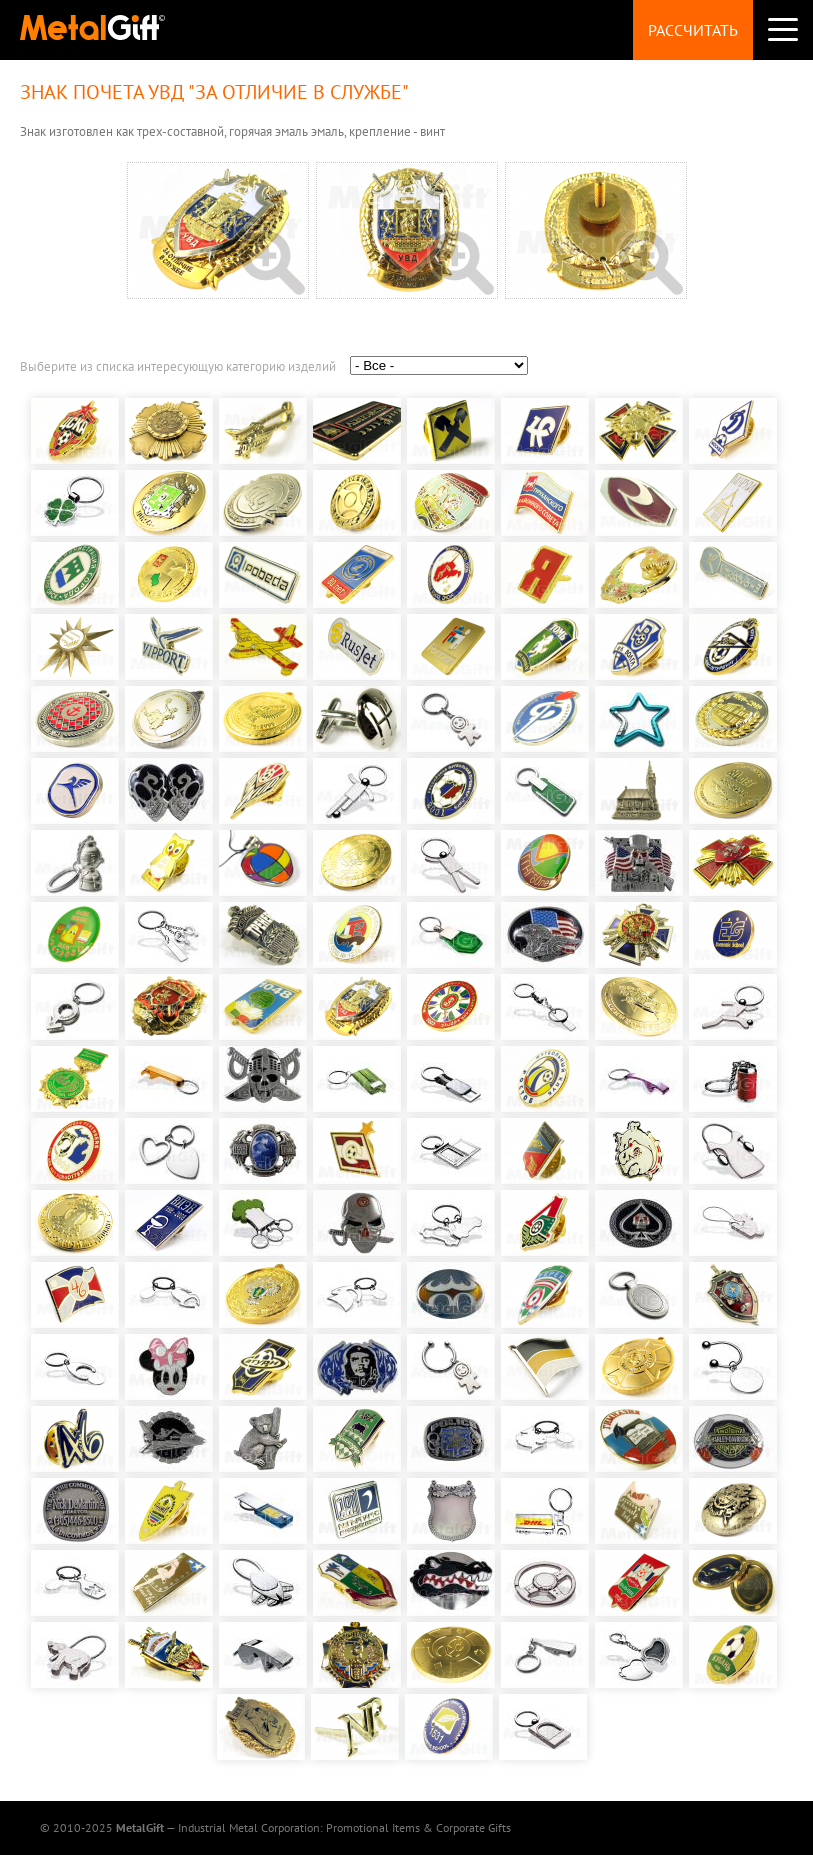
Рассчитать (693, 30)
